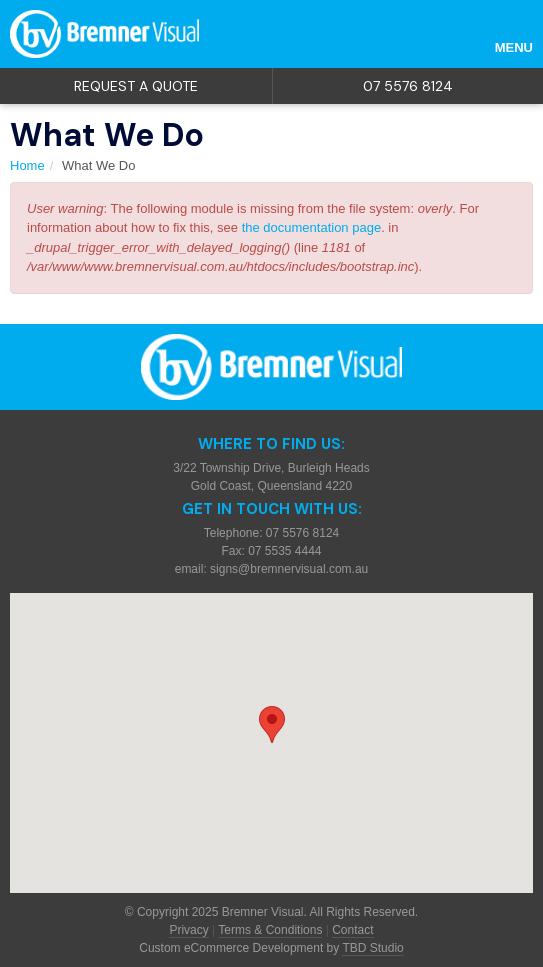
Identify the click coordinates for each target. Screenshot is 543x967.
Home (27, 165)
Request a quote (136, 86)
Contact (352, 930)
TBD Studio (372, 948)
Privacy (188, 930)
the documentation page (312, 227)
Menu (514, 47)
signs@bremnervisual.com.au (289, 569)
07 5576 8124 (408, 86)
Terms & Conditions (270, 930)
